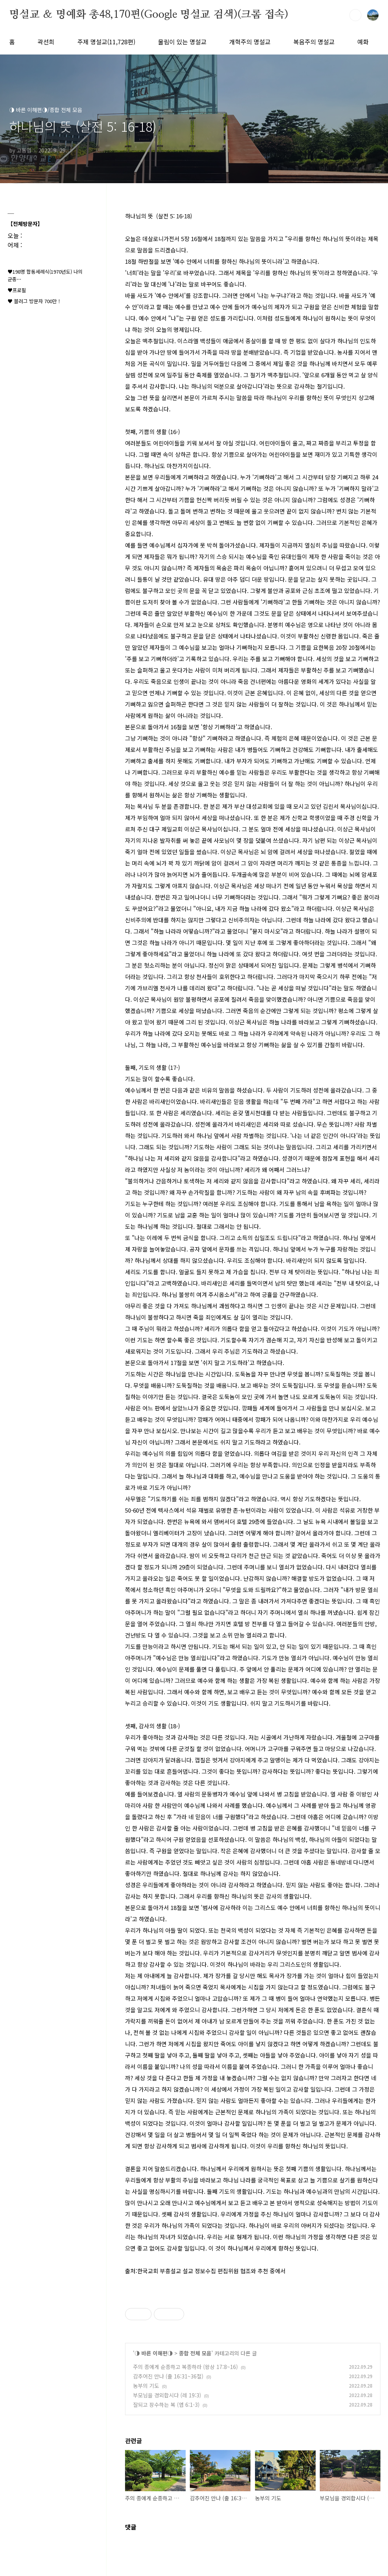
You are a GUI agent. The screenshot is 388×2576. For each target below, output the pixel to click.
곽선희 (46, 41)
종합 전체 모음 (195, 2353)
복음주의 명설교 (314, 41)
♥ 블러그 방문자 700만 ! (34, 301)
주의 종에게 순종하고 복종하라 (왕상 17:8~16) (185, 2367)
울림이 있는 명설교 (182, 41)
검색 (355, 15)
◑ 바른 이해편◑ (154, 2353)
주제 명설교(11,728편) (106, 41)
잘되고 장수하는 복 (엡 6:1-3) (166, 2404)
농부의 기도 (146, 2385)
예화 (363, 41)
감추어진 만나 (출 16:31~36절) (168, 2376)
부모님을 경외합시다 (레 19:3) (167, 2395)
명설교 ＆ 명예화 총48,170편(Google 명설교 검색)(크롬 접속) (148, 14)
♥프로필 (17, 290)
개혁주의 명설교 (250, 41)
